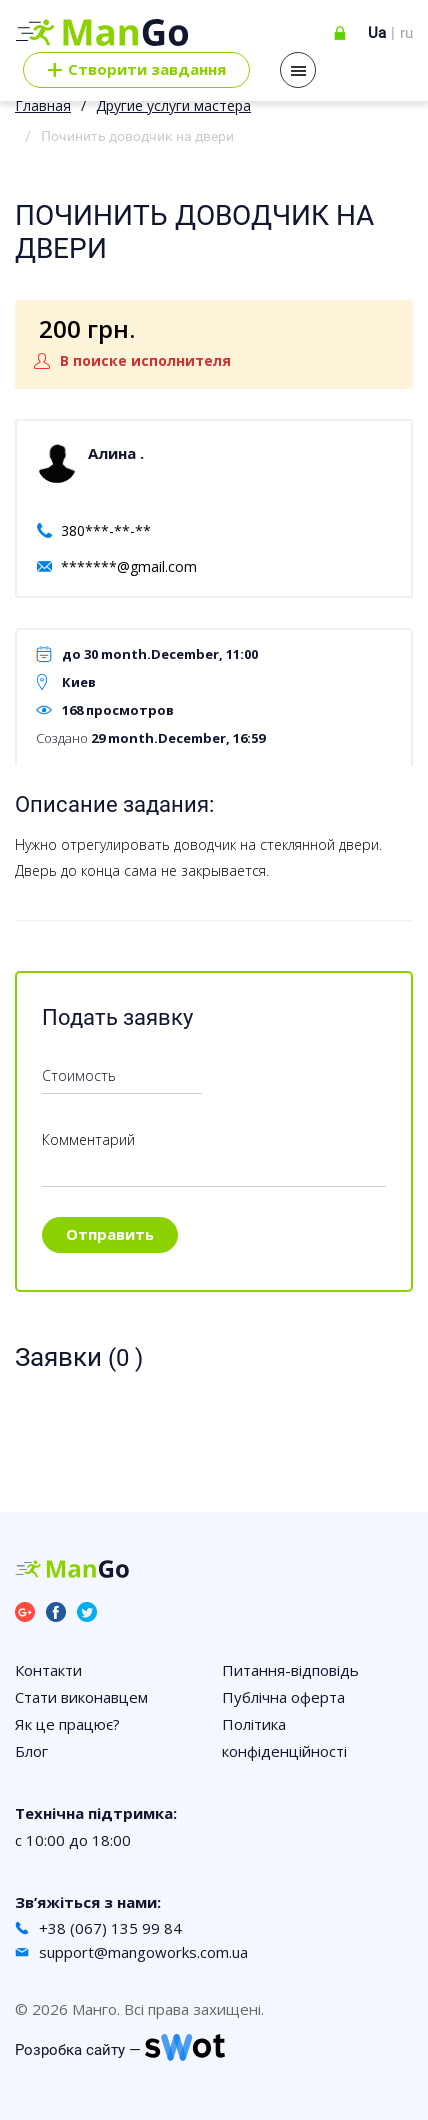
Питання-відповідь (290, 1670)
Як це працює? (67, 1724)
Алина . (116, 453)
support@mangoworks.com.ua (143, 1952)
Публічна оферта (283, 1697)
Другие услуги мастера (173, 105)
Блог (31, 1751)
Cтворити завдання (136, 70)
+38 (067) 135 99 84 (110, 1928)
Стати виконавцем (81, 1697)
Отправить (110, 1234)
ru (406, 33)
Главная (43, 105)
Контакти (48, 1670)
